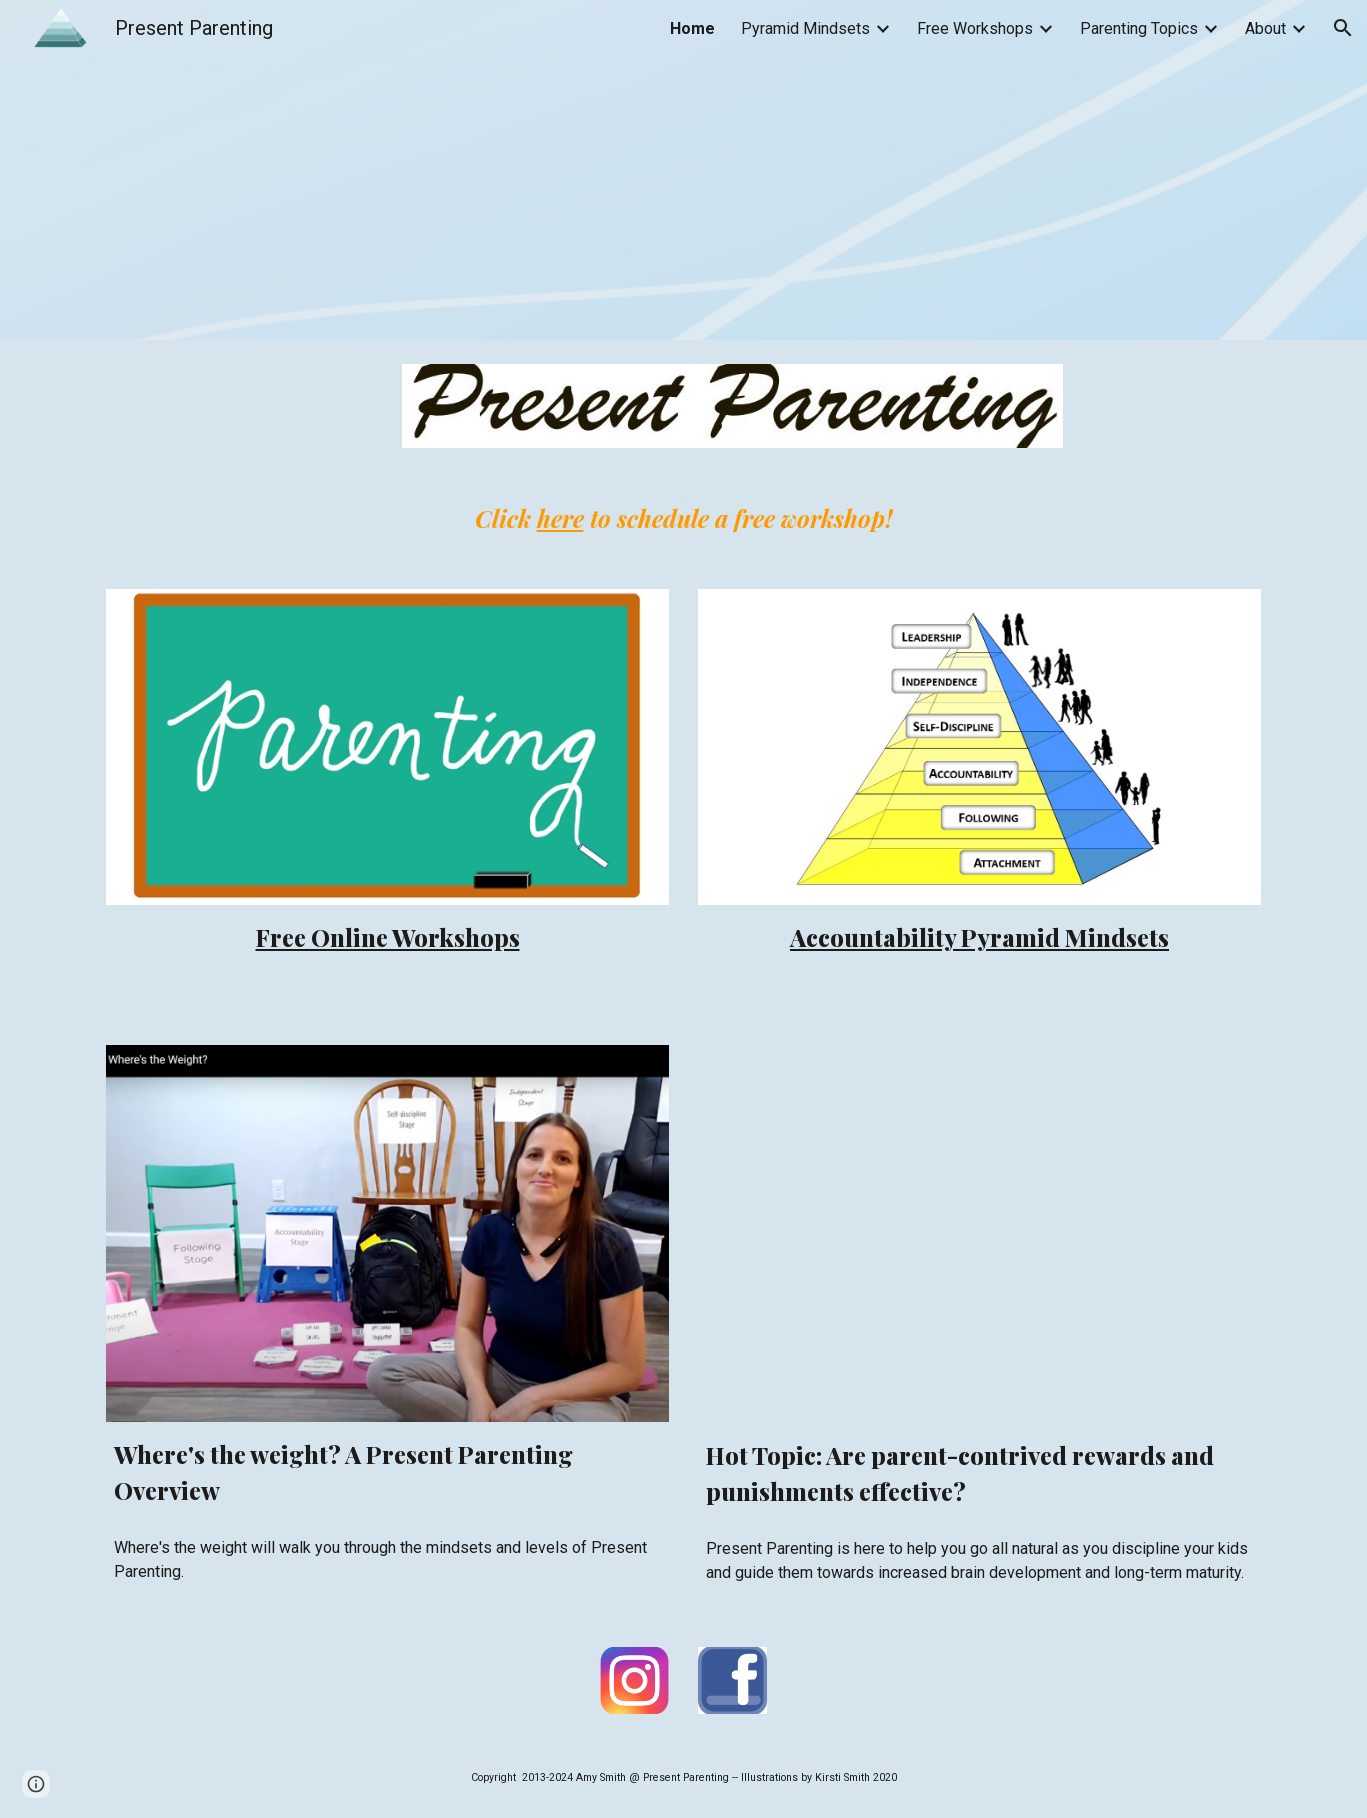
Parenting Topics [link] (1139, 28)
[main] (683, 518)
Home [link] (692, 28)
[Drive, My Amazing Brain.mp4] (979, 1234)
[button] (1343, 28)
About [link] (1265, 28)
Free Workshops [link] (975, 28)
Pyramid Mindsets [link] (805, 28)
